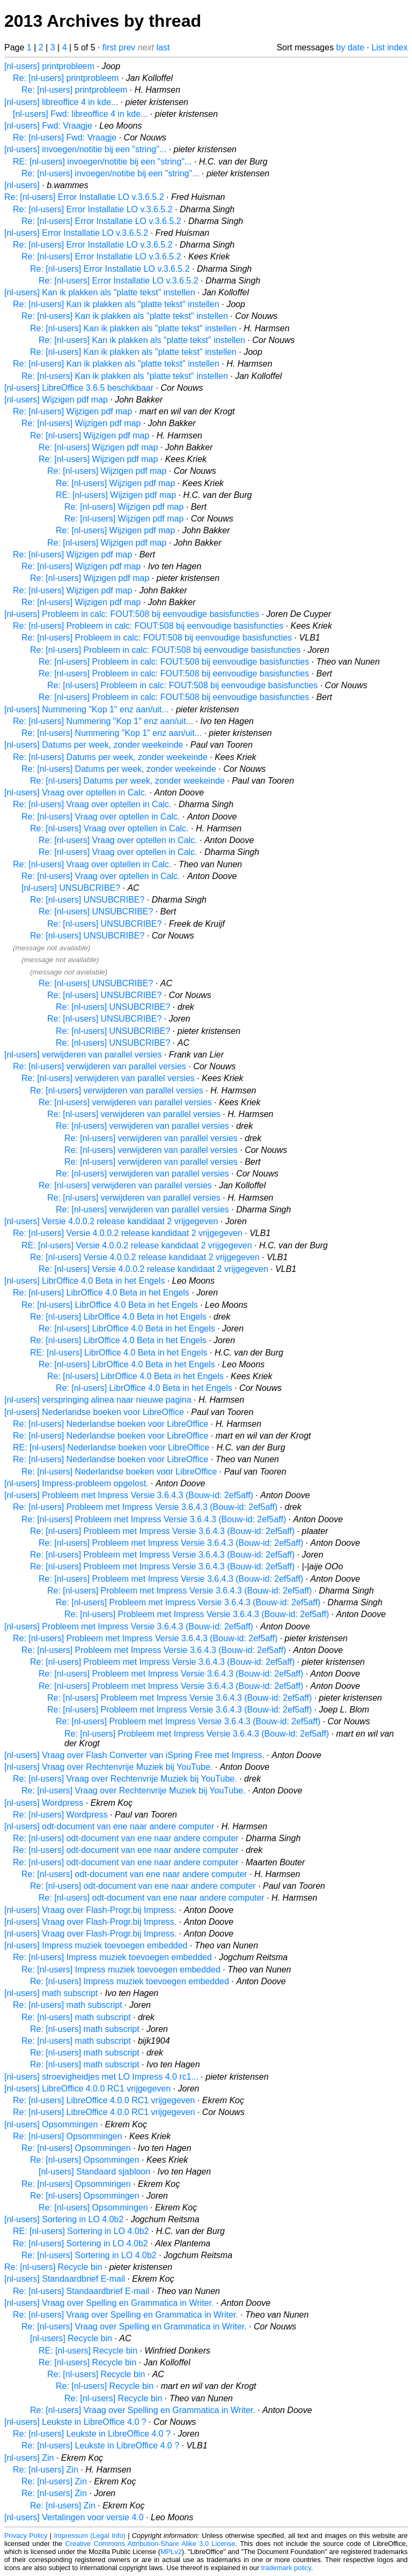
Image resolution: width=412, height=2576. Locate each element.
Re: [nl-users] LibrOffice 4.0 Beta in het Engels (101, 1292)
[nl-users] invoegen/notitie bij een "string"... (85, 149)
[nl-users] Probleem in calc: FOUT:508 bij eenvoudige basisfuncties (131, 614)
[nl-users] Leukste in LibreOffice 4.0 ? (75, 2421)
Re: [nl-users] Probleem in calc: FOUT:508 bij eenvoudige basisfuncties (148, 625)
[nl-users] (22, 185)
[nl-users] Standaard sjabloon (94, 2171)
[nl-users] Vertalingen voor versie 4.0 (74, 2517)
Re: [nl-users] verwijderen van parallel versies (99, 1066)
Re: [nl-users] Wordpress (60, 1814)
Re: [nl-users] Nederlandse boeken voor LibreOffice (110, 1423)
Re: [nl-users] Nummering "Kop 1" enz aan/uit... (103, 721)
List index (389, 47)
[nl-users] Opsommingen (51, 2124)
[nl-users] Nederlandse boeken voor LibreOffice (94, 1412)
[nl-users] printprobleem (49, 66)
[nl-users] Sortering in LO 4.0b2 (63, 2219)
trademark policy (286, 2568)
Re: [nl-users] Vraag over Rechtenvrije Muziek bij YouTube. (125, 1778)
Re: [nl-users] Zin (45, 2469)
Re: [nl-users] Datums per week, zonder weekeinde (110, 757)
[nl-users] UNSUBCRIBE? (70, 887)
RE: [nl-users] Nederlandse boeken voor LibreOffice (111, 1447)
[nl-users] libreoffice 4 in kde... (61, 102)
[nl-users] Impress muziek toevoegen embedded (96, 1945)
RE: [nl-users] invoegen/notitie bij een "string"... (102, 161)
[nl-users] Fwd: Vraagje (48, 125)
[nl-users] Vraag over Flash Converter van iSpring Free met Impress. (134, 1755)
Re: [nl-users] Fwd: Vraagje (64, 137)
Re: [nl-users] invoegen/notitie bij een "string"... (110, 173)
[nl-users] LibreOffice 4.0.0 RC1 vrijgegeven (87, 2088)
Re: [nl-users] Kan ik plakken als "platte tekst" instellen (116, 304)
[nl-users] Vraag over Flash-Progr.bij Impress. (90, 1910)
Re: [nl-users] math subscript (67, 2004)
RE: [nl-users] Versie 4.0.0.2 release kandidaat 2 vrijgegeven (136, 1245)
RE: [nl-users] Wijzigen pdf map (116, 495)
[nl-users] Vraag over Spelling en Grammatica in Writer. (109, 2302)
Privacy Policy (25, 2536)
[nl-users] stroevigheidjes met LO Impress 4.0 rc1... (101, 2076)
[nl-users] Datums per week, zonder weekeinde (93, 744)
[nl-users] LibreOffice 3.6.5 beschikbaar (78, 387)
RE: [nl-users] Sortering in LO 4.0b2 (81, 2231)
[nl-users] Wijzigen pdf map (56, 399)
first (109, 47)
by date (350, 47)
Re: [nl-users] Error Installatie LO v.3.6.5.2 (84, 197)
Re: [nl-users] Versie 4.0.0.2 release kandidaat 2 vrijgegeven (127, 1233)
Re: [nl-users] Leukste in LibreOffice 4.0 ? (92, 2433)
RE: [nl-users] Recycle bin (88, 2350)
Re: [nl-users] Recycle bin (53, 2267)
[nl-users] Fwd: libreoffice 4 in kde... (80, 113)
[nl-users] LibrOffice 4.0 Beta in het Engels (84, 1280)
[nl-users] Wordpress (43, 1802)
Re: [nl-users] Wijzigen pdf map (72, 411)
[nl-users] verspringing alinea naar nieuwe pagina (98, 1399)
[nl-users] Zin (29, 2457)
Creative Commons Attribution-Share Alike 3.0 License (150, 2544)
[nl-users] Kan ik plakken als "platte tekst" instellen (99, 292)
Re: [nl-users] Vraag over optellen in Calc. (92, 804)
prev (127, 47)
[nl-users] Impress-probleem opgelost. (76, 1483)
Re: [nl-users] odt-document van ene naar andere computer (126, 1838)
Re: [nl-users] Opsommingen (67, 2136)
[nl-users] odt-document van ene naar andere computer (109, 1826)
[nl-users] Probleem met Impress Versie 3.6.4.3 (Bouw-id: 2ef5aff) (128, 1495)
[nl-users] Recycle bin (71, 2338)
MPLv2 (171, 2552)
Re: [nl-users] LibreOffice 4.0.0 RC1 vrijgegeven (104, 2100)
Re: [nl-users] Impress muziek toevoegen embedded (112, 1957)
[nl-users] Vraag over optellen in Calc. (75, 792)
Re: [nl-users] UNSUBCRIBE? (87, 899)
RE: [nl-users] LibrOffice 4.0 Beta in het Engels (119, 1352)
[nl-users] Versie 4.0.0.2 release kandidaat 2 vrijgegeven (111, 1221)
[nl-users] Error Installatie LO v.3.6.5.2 (76, 232)
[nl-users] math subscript (51, 1993)
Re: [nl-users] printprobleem (66, 78)
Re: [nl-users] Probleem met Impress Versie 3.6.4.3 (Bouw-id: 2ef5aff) (145, 1507)
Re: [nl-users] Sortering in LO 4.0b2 (80, 2243)
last (163, 47)
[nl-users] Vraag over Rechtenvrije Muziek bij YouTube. (108, 1766)
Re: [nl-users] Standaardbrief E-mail (81, 2291)
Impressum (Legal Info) (90, 2536)
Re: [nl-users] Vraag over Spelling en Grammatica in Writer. (125, 2314)
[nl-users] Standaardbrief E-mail (64, 2278)
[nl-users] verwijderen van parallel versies (82, 1054)
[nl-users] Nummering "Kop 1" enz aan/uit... (86, 709)
